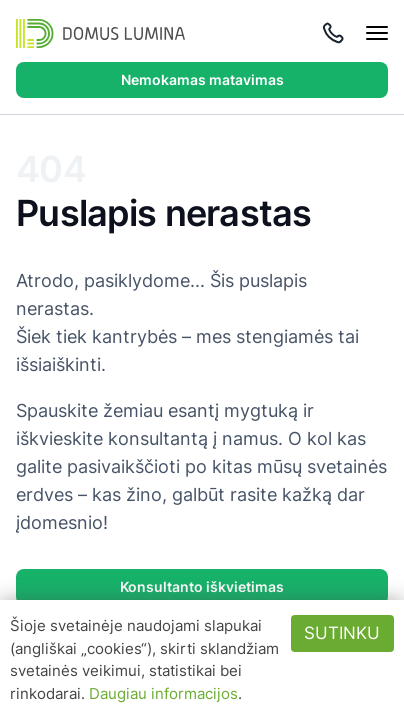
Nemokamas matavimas (202, 79)
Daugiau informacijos (163, 693)
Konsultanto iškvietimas (202, 586)
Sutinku (342, 633)
